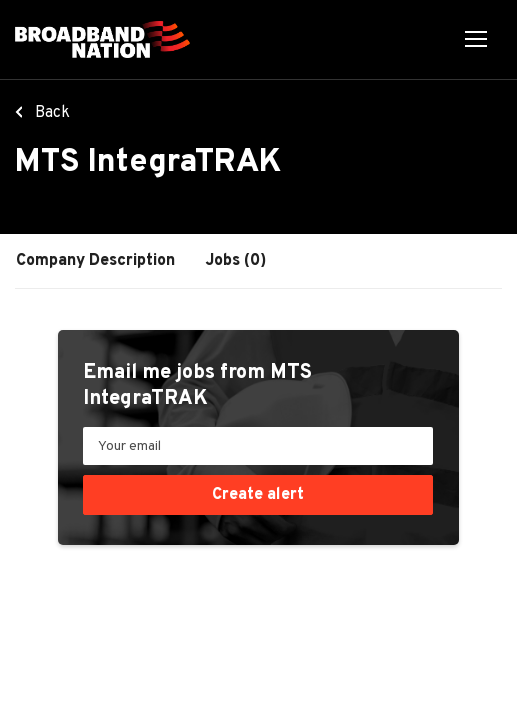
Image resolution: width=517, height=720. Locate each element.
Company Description (95, 261)
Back (50, 113)
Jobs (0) (236, 261)
